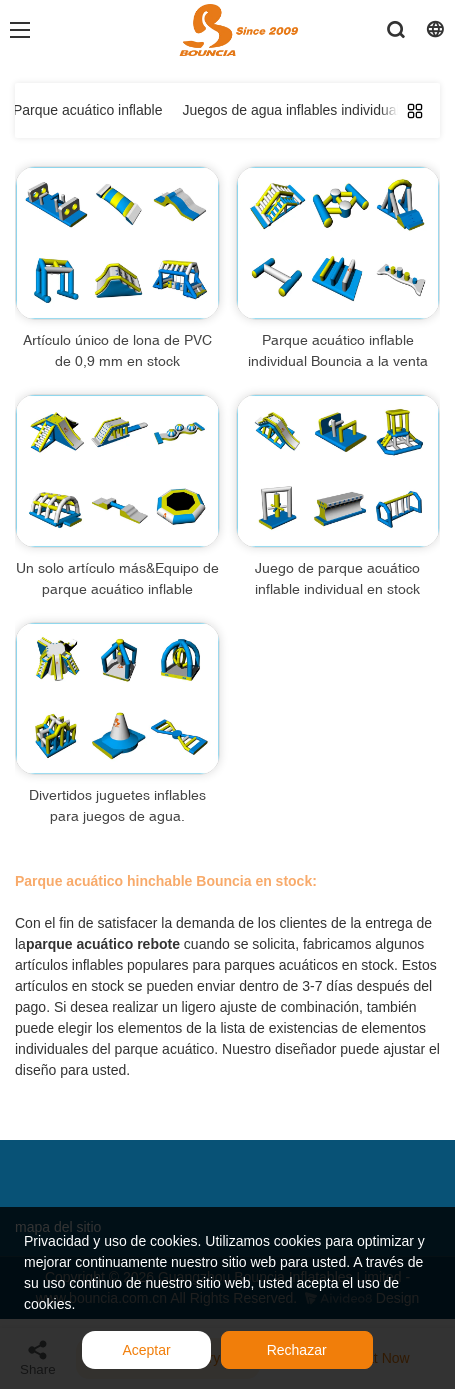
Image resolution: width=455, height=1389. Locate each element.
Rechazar (297, 1350)
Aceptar (146, 1350)
